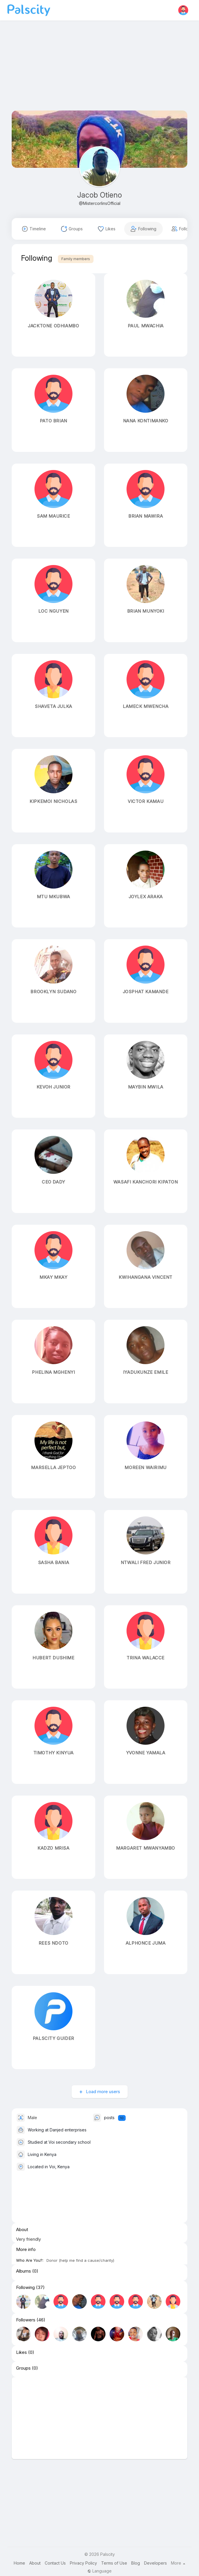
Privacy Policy (83, 2563)
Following (25, 2287)
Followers (25, 2320)
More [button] (178, 2563)
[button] (183, 10)
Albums (23, 2271)
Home (19, 2563)
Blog (135, 2563)
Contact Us (55, 2563)
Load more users (102, 2091)
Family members (75, 259)
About (35, 2563)
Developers (155, 2563)
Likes (21, 2352)
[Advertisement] (99, 69)
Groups (23, 2368)
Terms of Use (114, 2563)
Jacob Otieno (99, 195)
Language (99, 2571)
